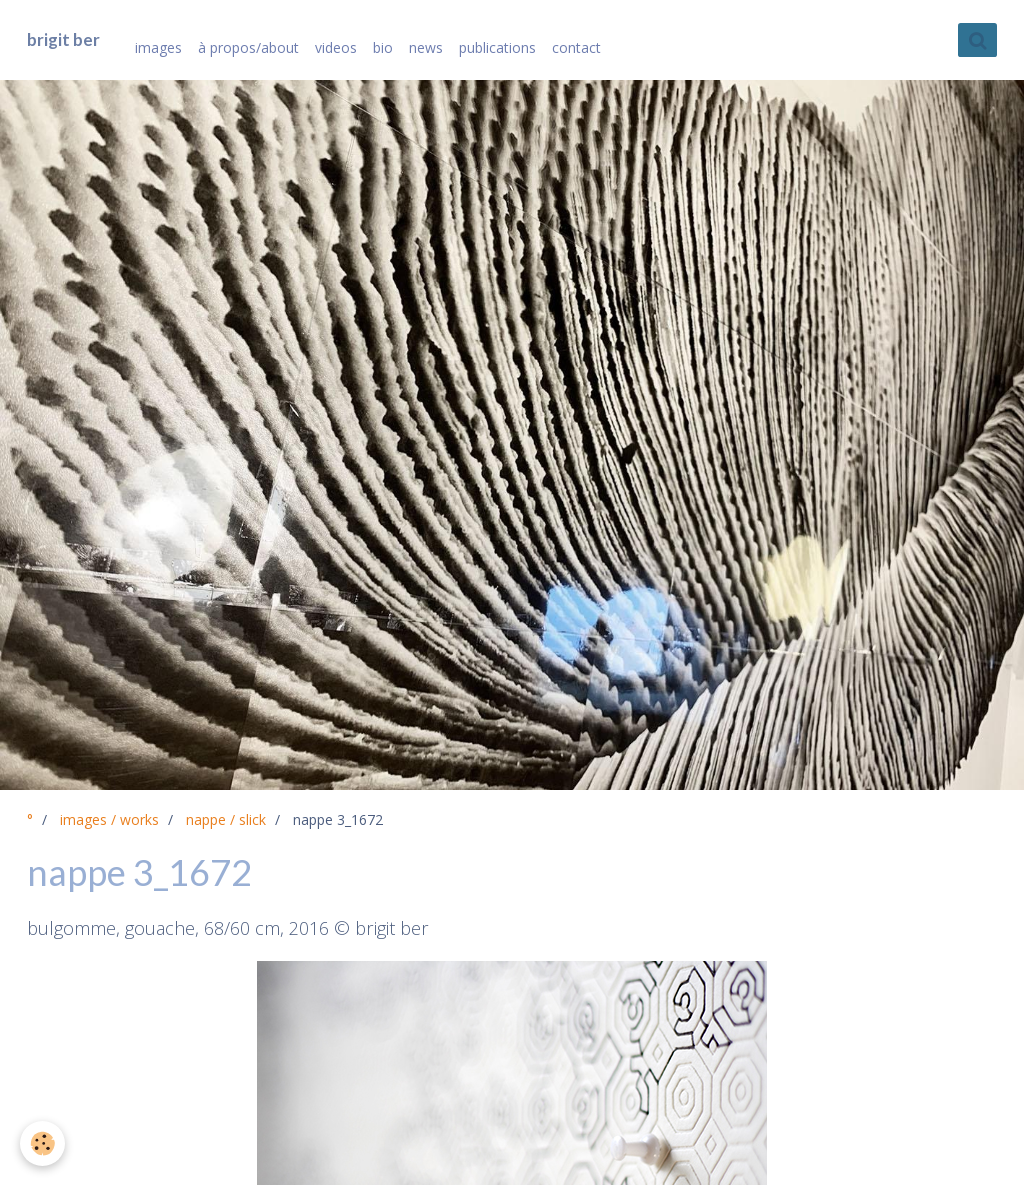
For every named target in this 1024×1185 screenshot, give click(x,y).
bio (383, 47)
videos (336, 47)
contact (576, 47)
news (426, 47)
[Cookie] (42, 1143)
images (158, 47)
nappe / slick (226, 819)
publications (497, 47)
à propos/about (248, 47)
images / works (109, 819)
